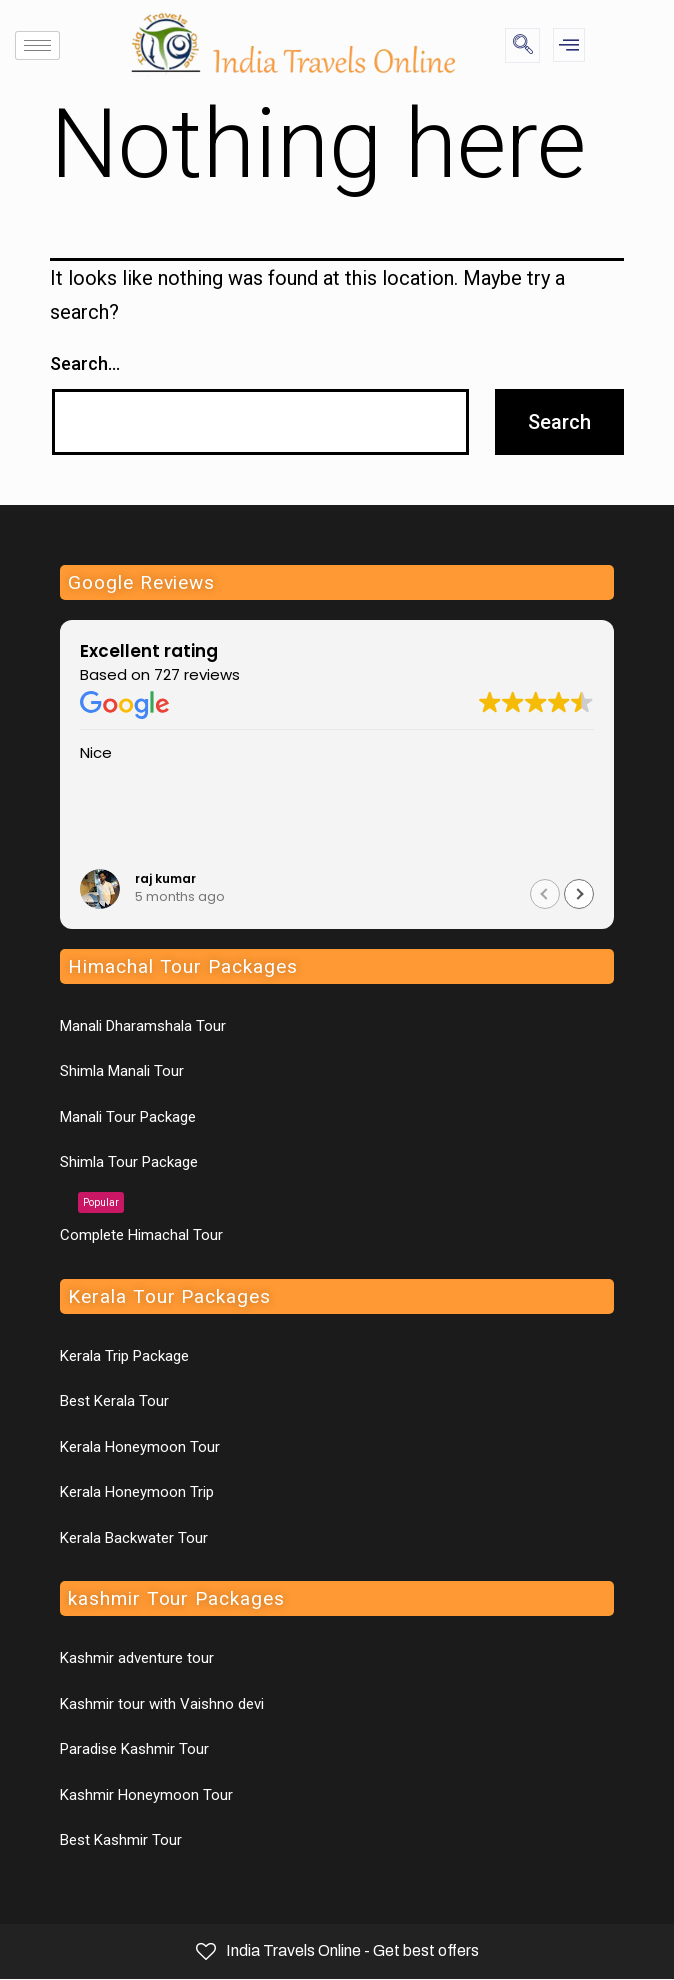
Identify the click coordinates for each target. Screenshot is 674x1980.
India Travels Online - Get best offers (337, 1951)
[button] (579, 894)
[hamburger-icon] (37, 45)
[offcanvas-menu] (569, 45)
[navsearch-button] (522, 45)
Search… (85, 363)
